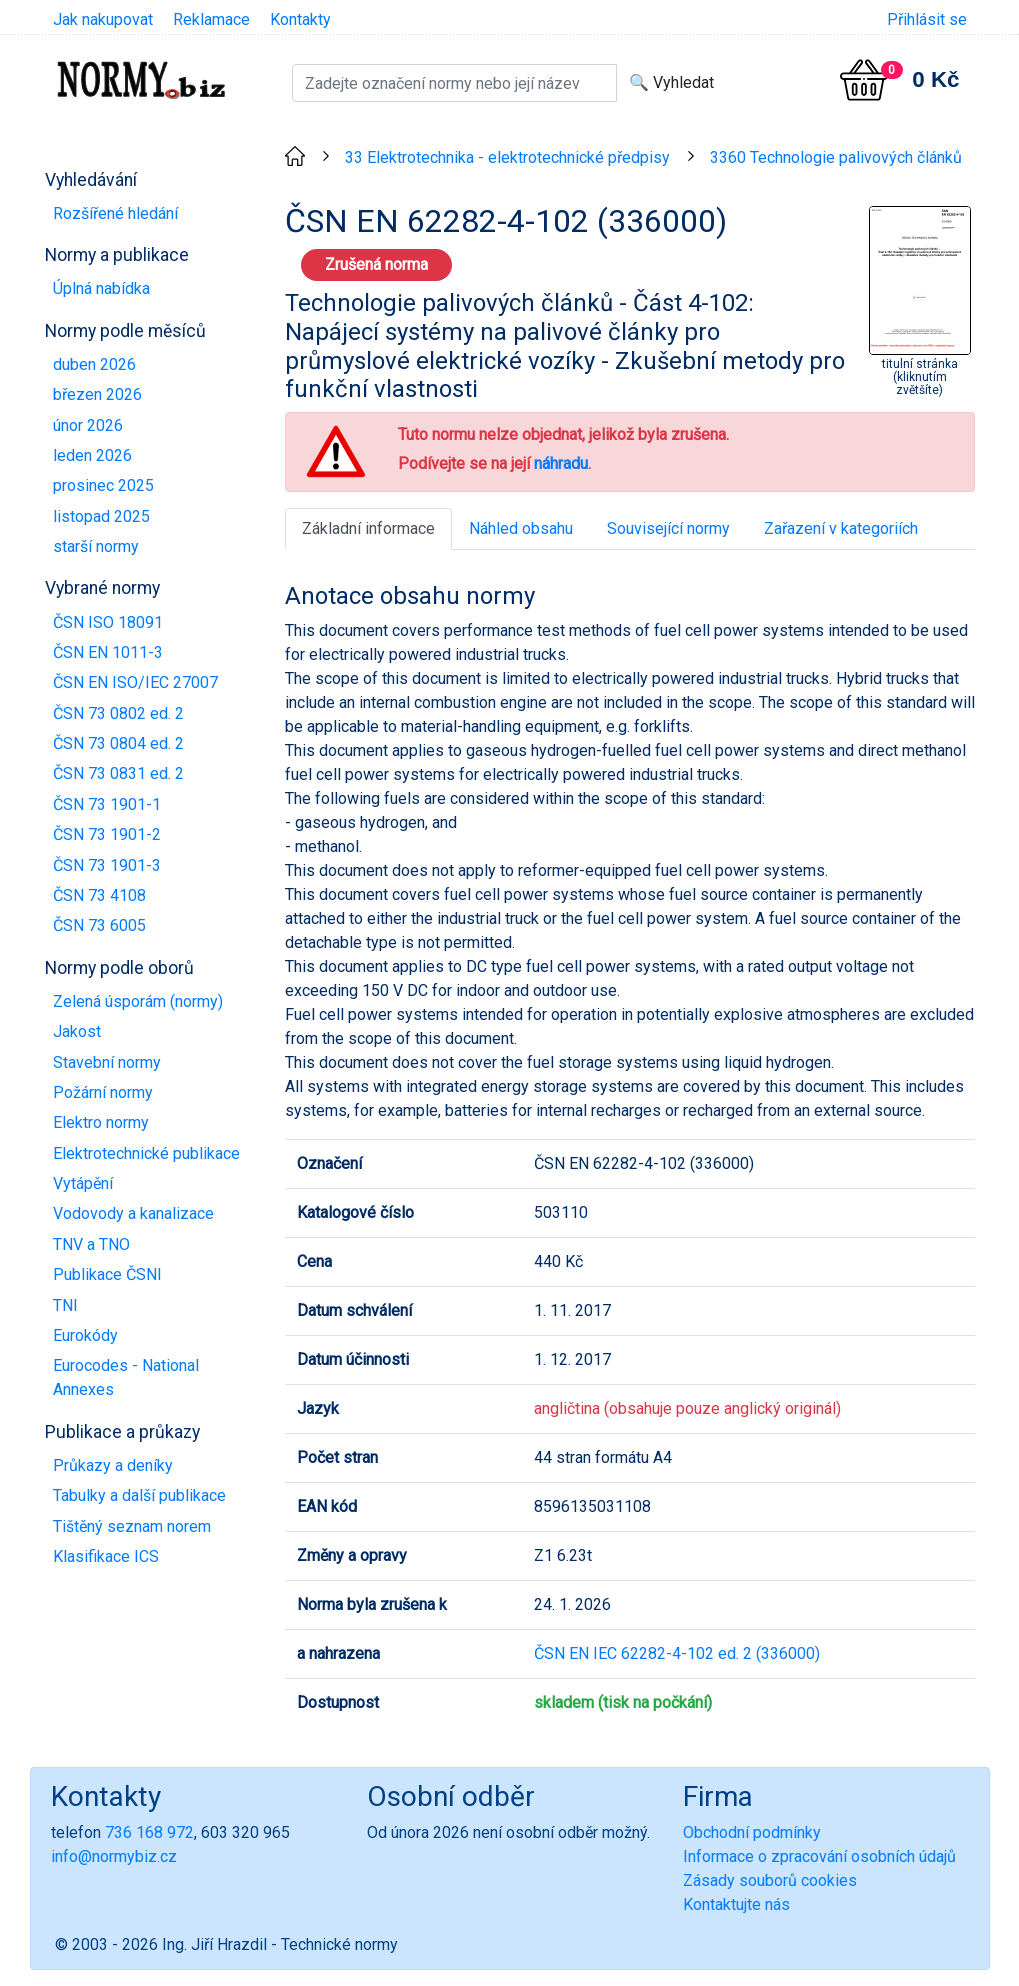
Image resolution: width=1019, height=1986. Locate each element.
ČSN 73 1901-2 (107, 834)
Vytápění (83, 1183)
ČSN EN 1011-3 (108, 652)
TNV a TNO (91, 1244)
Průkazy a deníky (113, 1465)
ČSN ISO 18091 (108, 622)
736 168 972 (149, 1832)
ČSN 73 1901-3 (107, 865)
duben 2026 (94, 364)
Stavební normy (107, 1062)
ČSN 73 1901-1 (107, 804)
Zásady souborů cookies (770, 1880)
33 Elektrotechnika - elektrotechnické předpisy (507, 157)
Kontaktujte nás (736, 1904)
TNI (65, 1305)
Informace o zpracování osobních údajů (819, 1856)
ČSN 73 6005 (99, 925)
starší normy (96, 546)
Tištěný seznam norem (132, 1526)
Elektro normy (101, 1122)
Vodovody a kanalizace (133, 1213)
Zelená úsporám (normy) (138, 1001)
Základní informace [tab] (368, 528)
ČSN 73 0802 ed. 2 (118, 713)
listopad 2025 (101, 516)
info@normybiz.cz (114, 1856)
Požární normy (103, 1092)
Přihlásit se (927, 19)
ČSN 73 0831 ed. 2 (118, 773)
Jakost (77, 1031)
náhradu (561, 463)
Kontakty (300, 19)
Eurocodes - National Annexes (126, 1377)
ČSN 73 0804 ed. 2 (118, 743)
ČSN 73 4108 (99, 895)
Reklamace (211, 19)
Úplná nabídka (101, 288)
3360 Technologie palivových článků (836, 157)
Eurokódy (85, 1335)
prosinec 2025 (103, 485)
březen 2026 (97, 394)
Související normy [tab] (668, 528)
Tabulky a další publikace (139, 1495)
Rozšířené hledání (115, 213)
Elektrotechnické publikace (146, 1153)
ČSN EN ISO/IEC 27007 (135, 682)
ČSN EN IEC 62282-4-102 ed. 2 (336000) (677, 1653)
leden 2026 (92, 455)
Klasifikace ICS (106, 1556)
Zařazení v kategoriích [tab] (841, 528)
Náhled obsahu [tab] (521, 528)
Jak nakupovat (103, 19)
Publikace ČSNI (107, 1274)
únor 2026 (88, 425)
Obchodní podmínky (752, 1832)
